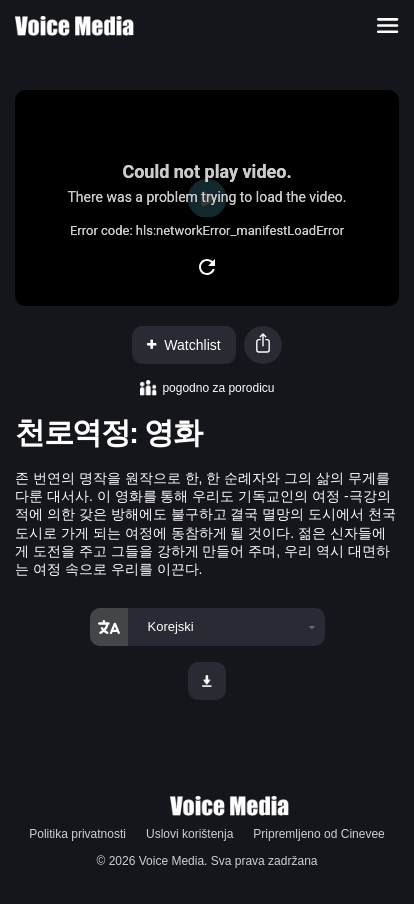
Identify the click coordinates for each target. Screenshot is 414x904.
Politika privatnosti (77, 834)
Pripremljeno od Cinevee (318, 834)
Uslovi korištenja (189, 834)
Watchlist (183, 345)
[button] (263, 345)
